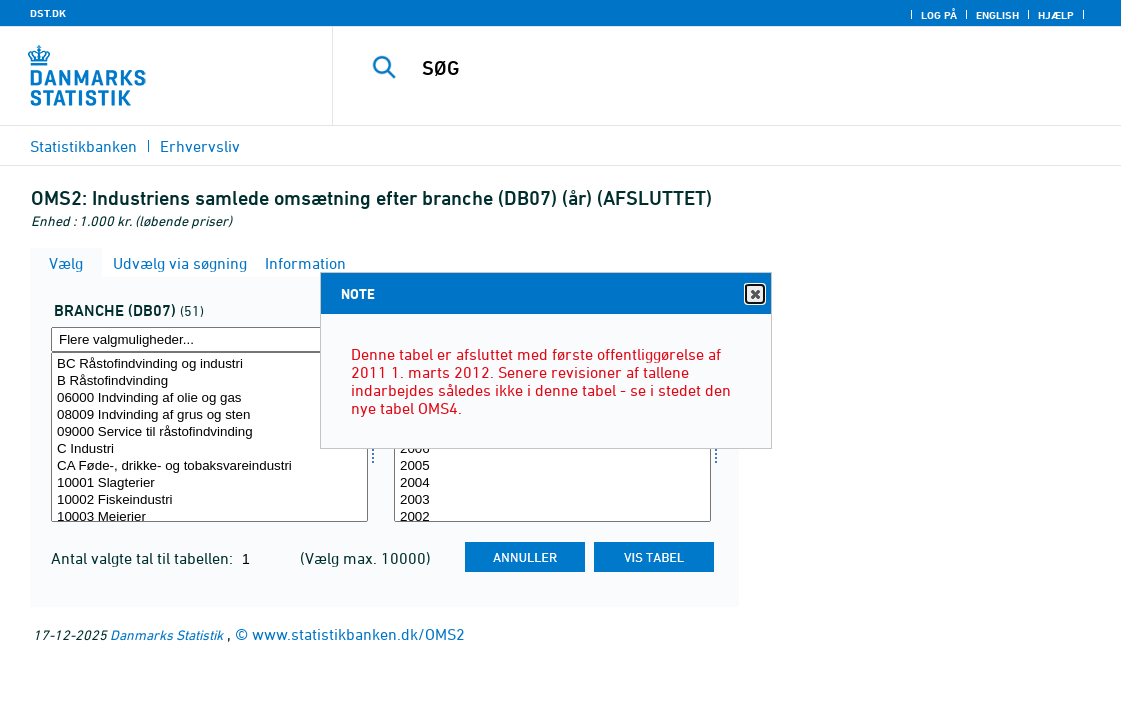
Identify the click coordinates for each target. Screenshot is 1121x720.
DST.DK (48, 13)
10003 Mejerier (209, 517)
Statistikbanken (83, 146)
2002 (552, 517)
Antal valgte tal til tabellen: (144, 558)
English (997, 15)
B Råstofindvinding (209, 381)
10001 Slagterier (209, 483)
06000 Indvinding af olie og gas (209, 398)
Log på (939, 15)
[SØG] (725, 68)
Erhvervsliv (200, 146)
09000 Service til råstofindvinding (209, 432)
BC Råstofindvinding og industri (209, 364)
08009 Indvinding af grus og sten (209, 415)
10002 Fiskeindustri (209, 500)
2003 (552, 500)
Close (754, 294)
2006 (552, 449)
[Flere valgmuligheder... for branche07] (209, 339)
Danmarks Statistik (166, 634)
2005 (552, 466)
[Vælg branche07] (209, 437)
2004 (552, 483)
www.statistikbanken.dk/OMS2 (358, 634)
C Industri (209, 449)
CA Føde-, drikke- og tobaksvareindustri (209, 466)
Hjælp (1056, 15)
